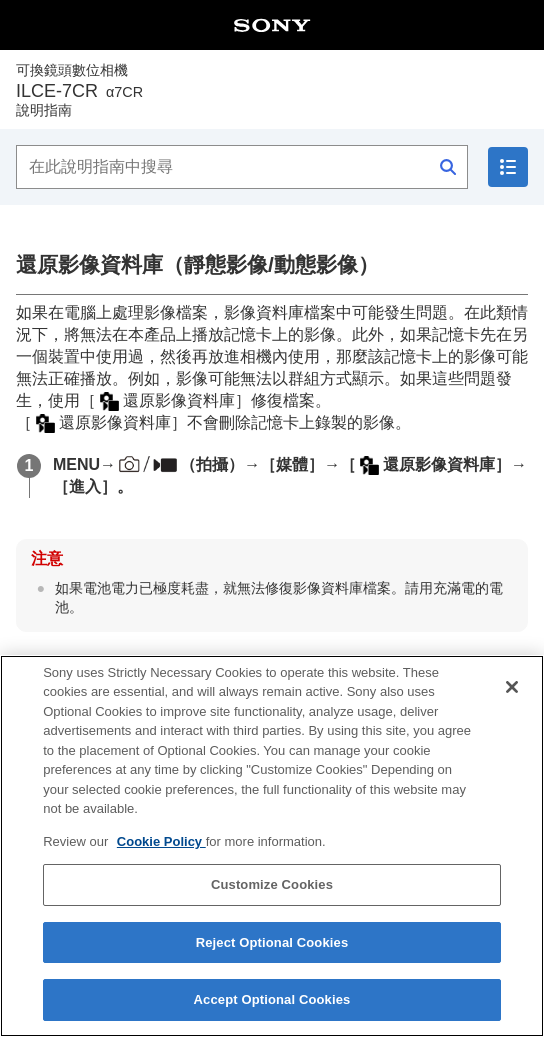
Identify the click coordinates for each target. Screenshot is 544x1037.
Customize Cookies (272, 884)
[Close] (512, 687)
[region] (272, 846)
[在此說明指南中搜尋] (242, 167)
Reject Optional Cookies (272, 942)
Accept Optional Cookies (272, 999)
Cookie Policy (161, 841)
